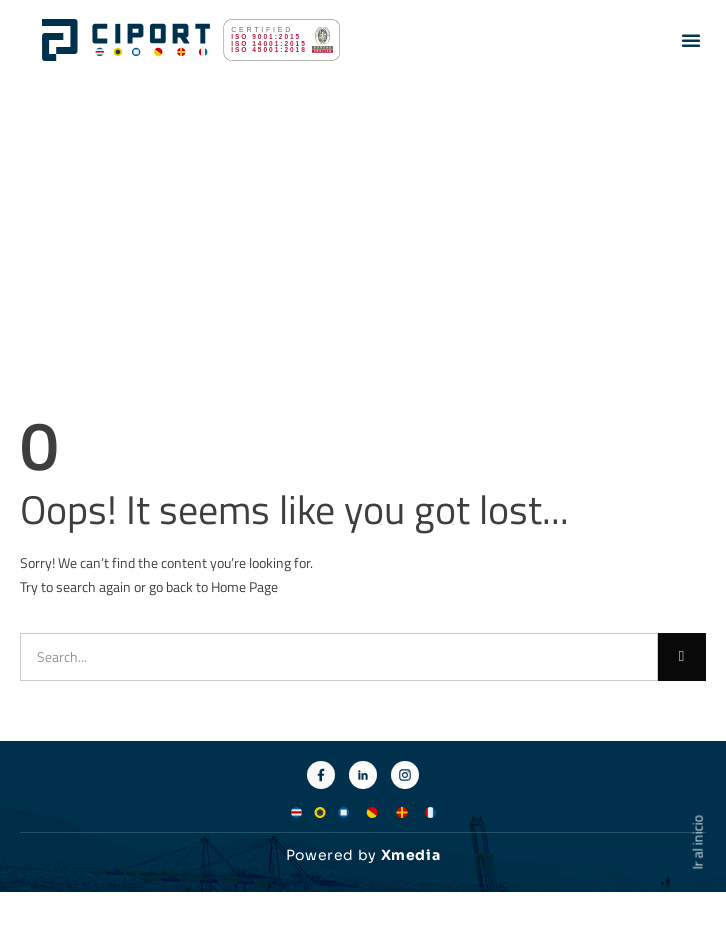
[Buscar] (682, 657)
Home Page (244, 586)
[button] (691, 40)
